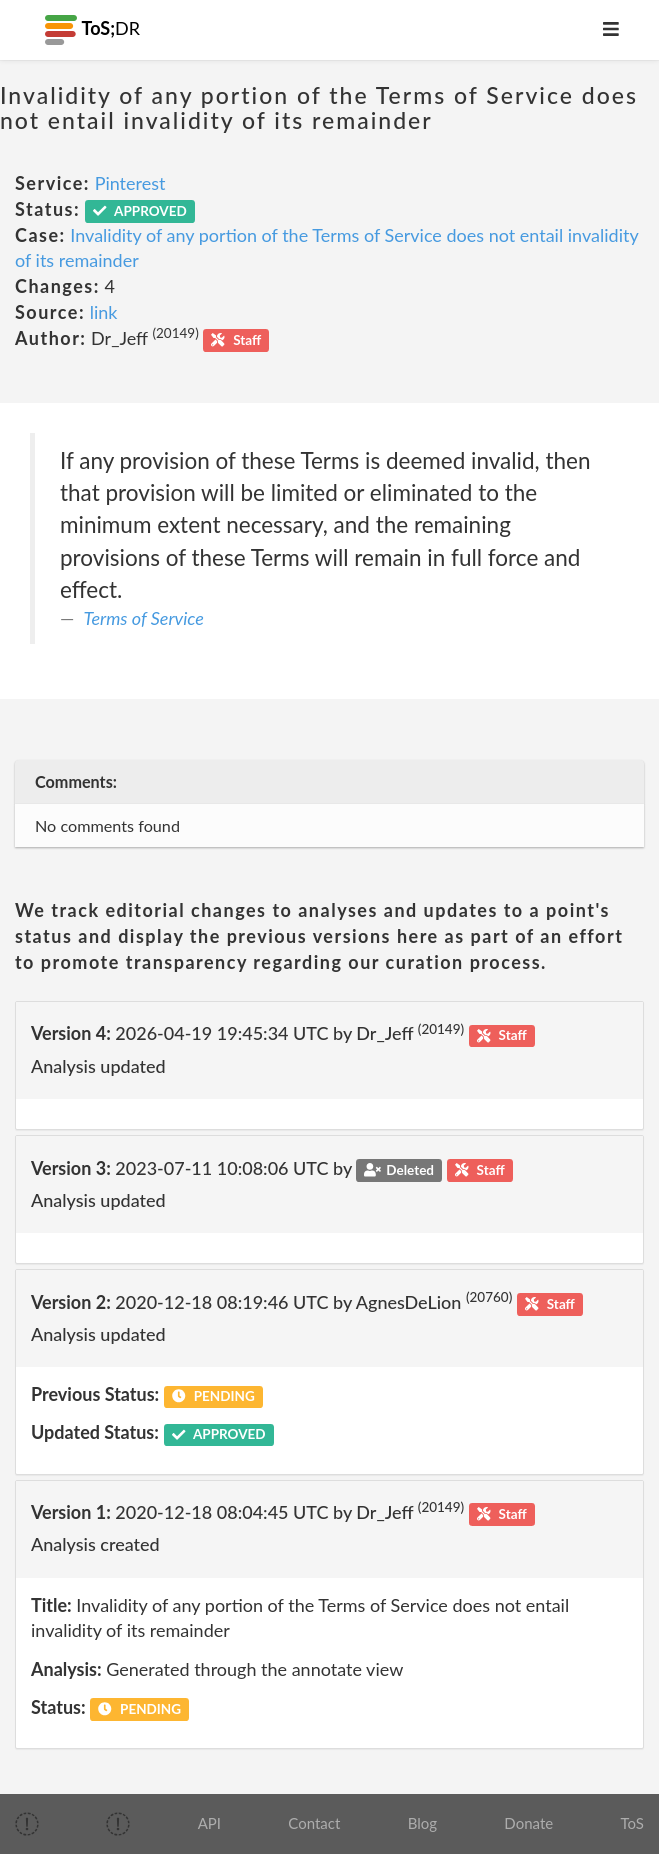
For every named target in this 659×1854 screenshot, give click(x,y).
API (209, 1823)
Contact (314, 1823)
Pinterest (130, 183)
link (104, 312)
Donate (528, 1823)
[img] (27, 1824)
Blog (422, 1823)
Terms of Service (144, 618)
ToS (631, 1823)
